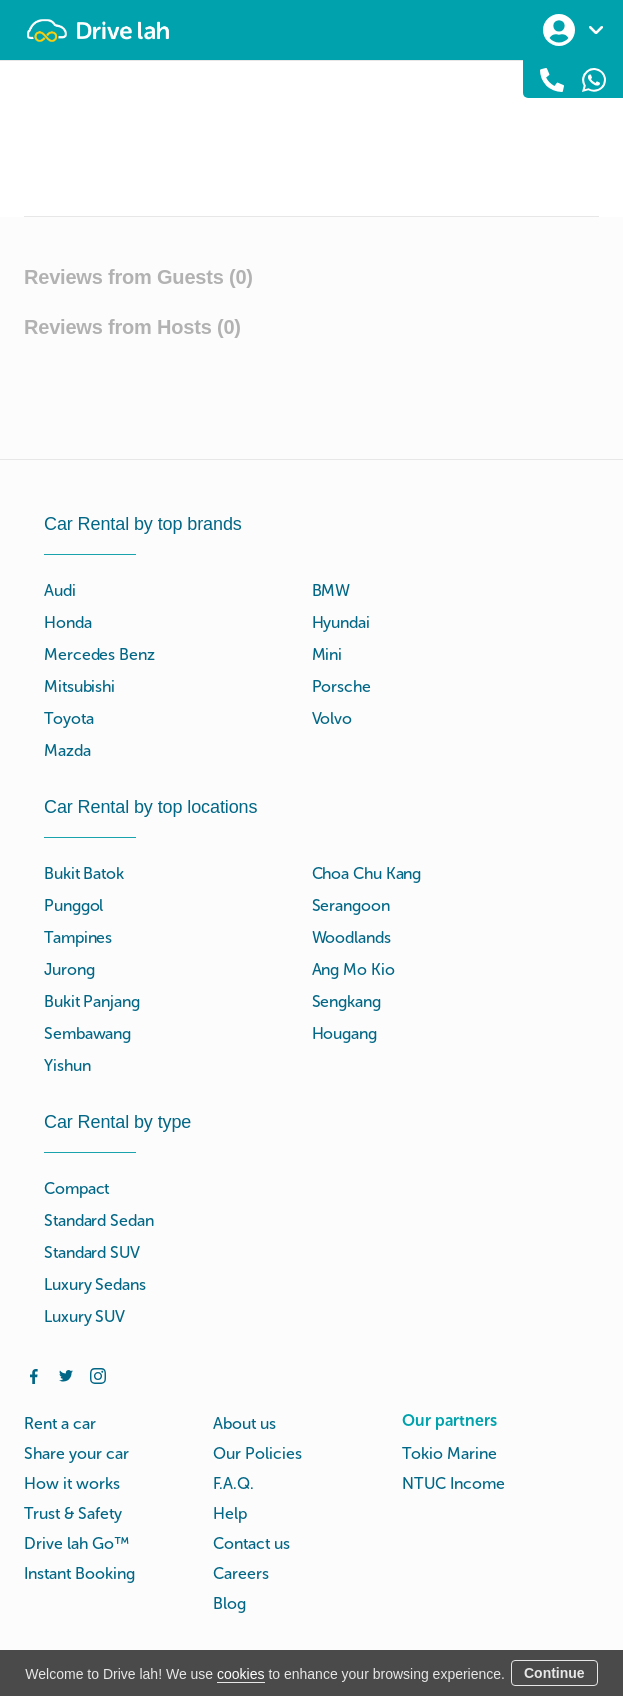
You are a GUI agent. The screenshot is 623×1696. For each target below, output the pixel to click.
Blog (229, 1603)
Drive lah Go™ (76, 1543)
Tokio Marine (449, 1453)
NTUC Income (453, 1483)
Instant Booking (79, 1573)
